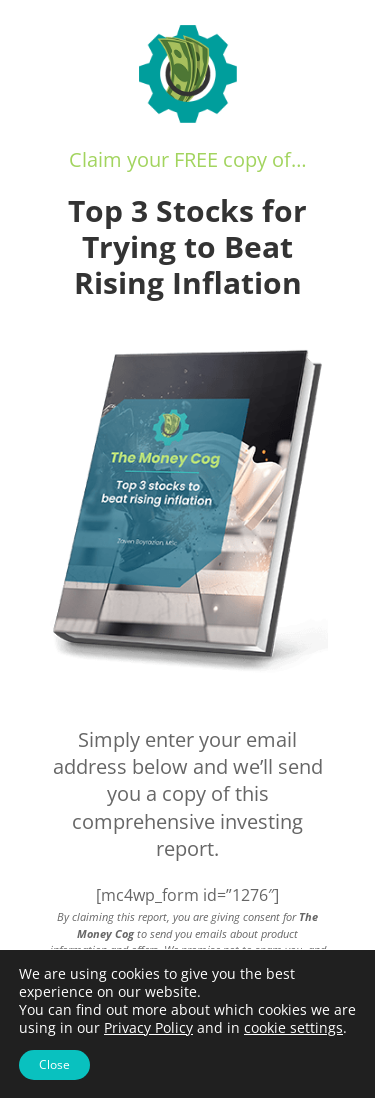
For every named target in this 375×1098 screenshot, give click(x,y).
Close (54, 1064)
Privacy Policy (148, 1027)
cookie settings (293, 1028)
